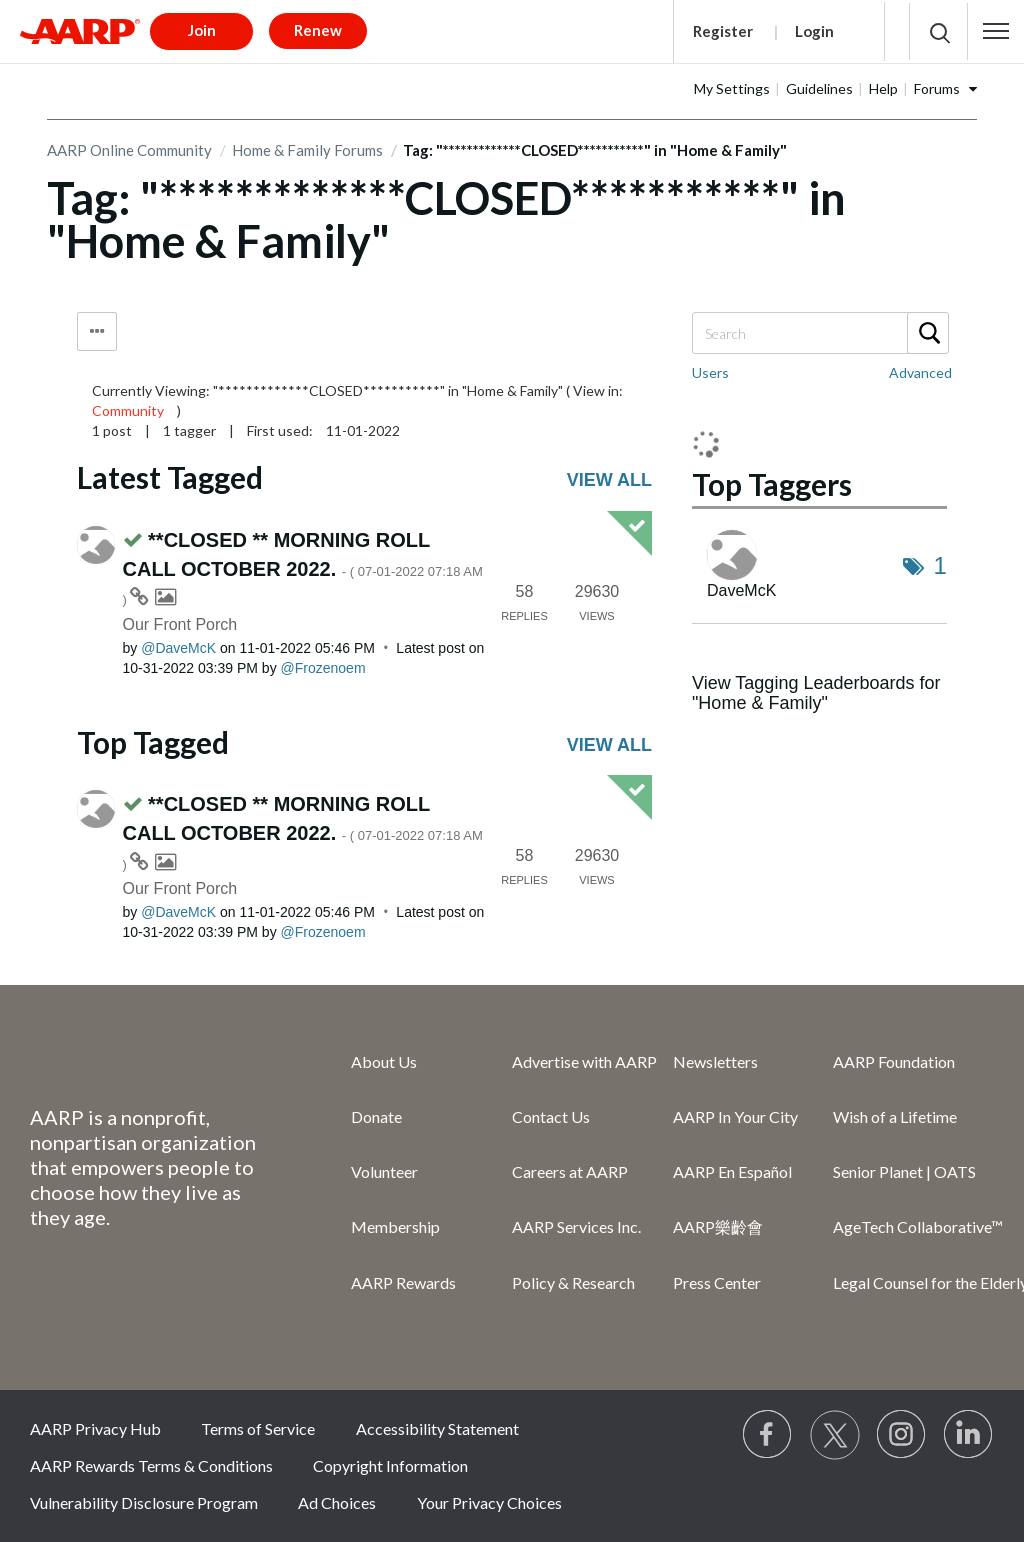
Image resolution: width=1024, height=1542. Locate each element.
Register (723, 31)
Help (883, 88)
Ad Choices (337, 1502)
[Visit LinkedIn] (969, 1435)
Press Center (717, 1282)
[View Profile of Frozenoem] (323, 668)
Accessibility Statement (437, 1428)
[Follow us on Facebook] (768, 1435)
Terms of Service (258, 1428)
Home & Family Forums (307, 150)
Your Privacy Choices (489, 1502)
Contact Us (551, 1116)
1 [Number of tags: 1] (940, 565)
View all (609, 480)
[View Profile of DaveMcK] (178, 648)
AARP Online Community (129, 150)
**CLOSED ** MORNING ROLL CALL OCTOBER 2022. (303, 568)
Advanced (920, 372)
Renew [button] (318, 30)
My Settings (732, 88)
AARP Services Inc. (576, 1226)
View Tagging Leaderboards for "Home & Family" (816, 693)
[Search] (819, 333)
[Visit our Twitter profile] (835, 1435)
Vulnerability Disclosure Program (144, 1502)
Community (128, 410)
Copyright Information (390, 1465)
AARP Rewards (403, 1282)
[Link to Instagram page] (902, 1435)
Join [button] (202, 30)
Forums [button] (937, 88)
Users (710, 372)
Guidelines (819, 88)
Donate (376, 1116)
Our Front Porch (180, 624)
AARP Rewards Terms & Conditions (151, 1465)
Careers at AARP (570, 1171)
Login (814, 31)
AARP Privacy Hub (95, 1428)
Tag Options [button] (97, 331)
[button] (996, 31)
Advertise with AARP (584, 1061)
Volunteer (384, 1171)
